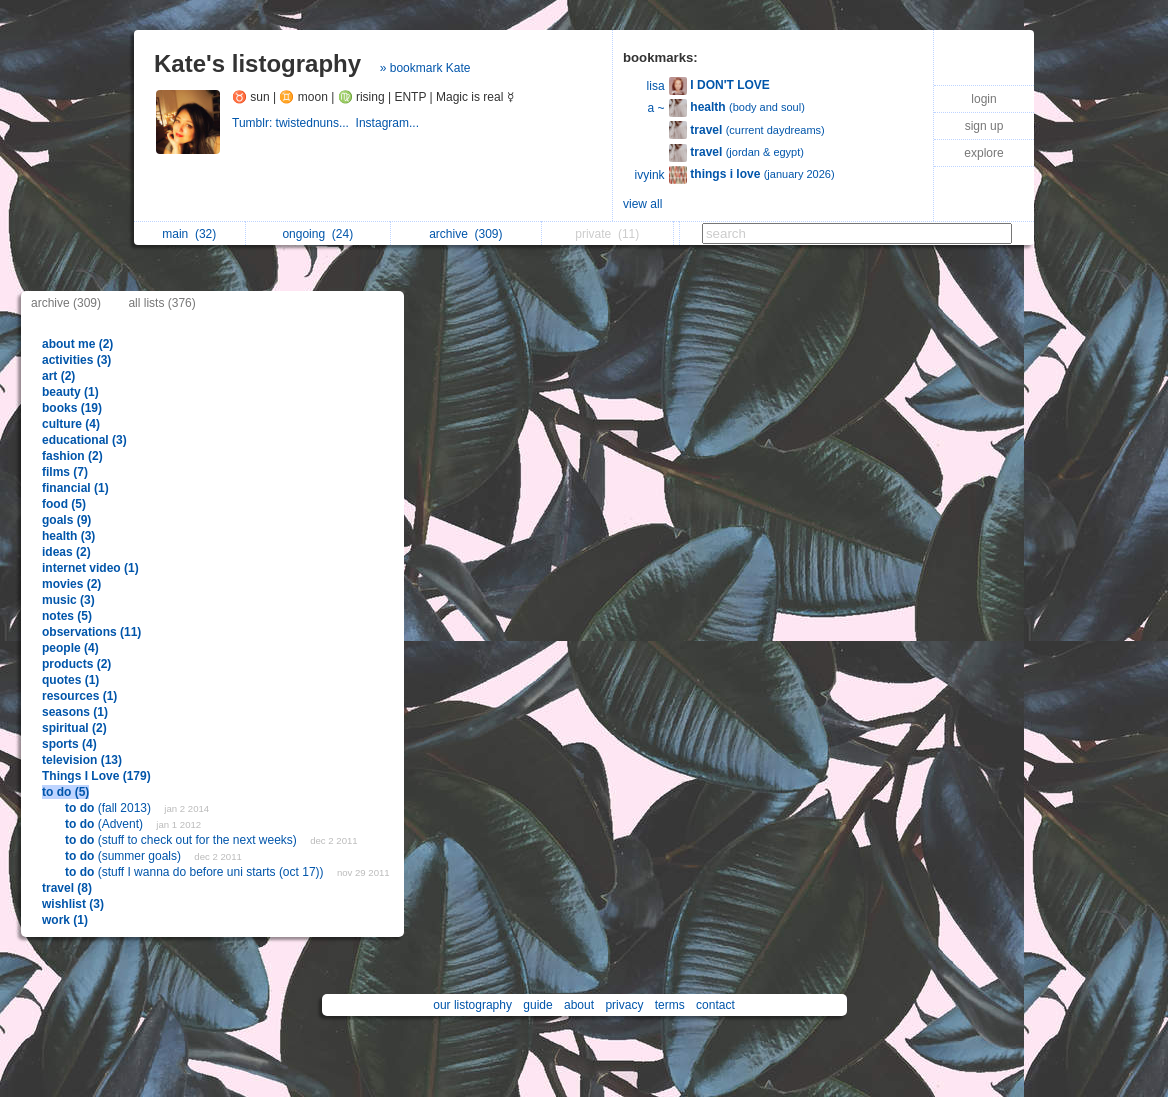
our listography (472, 1005)
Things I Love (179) (96, 776)
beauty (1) (70, 392)
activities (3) (76, 360)
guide (537, 1005)
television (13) (82, 760)
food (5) (64, 504)
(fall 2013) (109, 808)
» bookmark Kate (425, 68)
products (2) (76, 664)
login (983, 99)
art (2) (58, 376)
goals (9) (66, 520)
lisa (656, 86)
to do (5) (65, 792)
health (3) (68, 536)
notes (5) (67, 616)
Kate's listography (257, 63)
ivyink (650, 175)
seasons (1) (75, 712)
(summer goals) (124, 856)
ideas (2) (66, 552)
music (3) (68, 600)
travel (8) (67, 888)
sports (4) (69, 744)
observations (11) (91, 632)
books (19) (72, 408)
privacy (624, 1005)
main (189, 234)
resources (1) (79, 696)
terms (670, 1005)
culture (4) (71, 424)
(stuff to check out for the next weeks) (182, 840)
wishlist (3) (73, 904)
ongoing (317, 234)
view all (642, 204)
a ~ (656, 108)
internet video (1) (90, 568)
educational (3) (84, 440)
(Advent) (105, 824)
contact (715, 1005)
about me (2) (77, 344)
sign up (984, 126)
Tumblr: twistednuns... (294, 123)
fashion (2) (72, 456)
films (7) (65, 472)
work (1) (65, 920)
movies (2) (71, 584)
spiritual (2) (74, 728)
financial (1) (75, 488)
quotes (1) (70, 680)
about (579, 1005)
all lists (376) (161, 303)
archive (465, 234)
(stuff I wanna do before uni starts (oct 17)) (196, 872)
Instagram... (389, 123)
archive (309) (66, 303)
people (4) (70, 648)
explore (983, 153)
